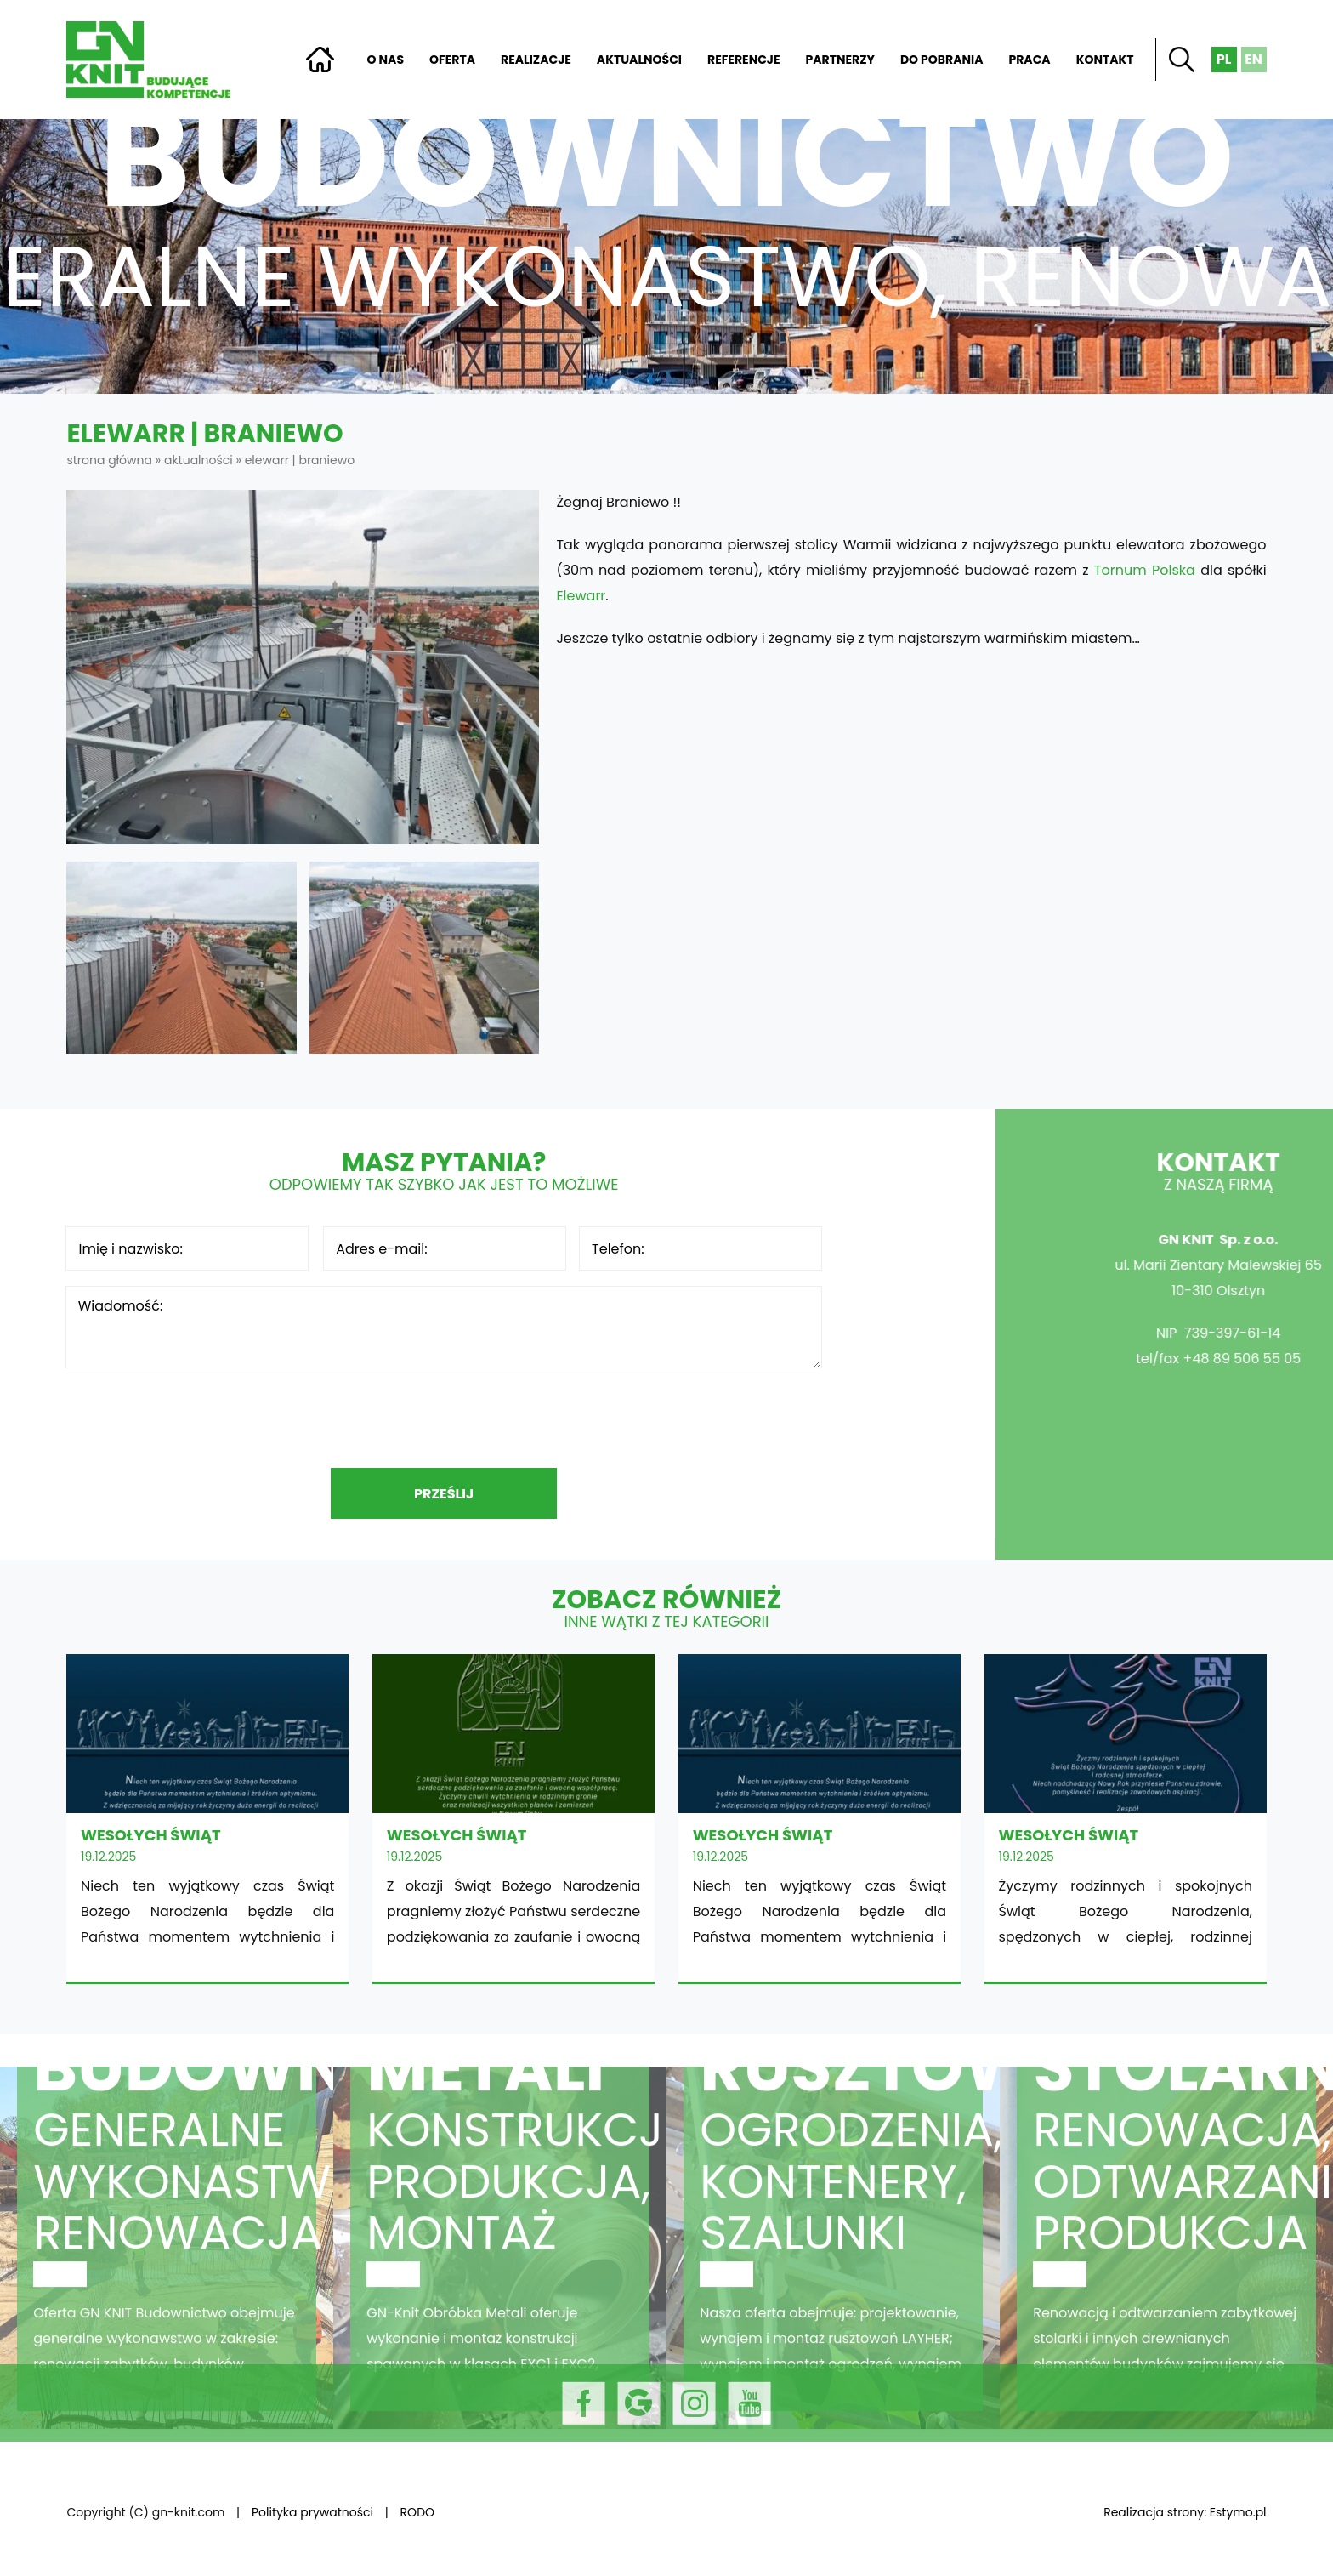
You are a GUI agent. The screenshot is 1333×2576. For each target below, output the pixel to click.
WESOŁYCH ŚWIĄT (207, 1818)
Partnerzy (840, 59)
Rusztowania (833, 2283)
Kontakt (1105, 59)
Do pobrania (942, 59)
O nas (385, 59)
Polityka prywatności (312, 2512)
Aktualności (639, 59)
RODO (417, 2512)
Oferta (452, 59)
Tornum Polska (1144, 570)
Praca (1029, 59)
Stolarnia (1166, 2283)
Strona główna (320, 59)
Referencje (743, 59)
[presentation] (444, 1418)
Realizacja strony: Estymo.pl (1184, 2512)
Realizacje (536, 59)
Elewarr (580, 596)
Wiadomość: (443, 1327)
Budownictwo (166, 2283)
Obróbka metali (499, 2283)
